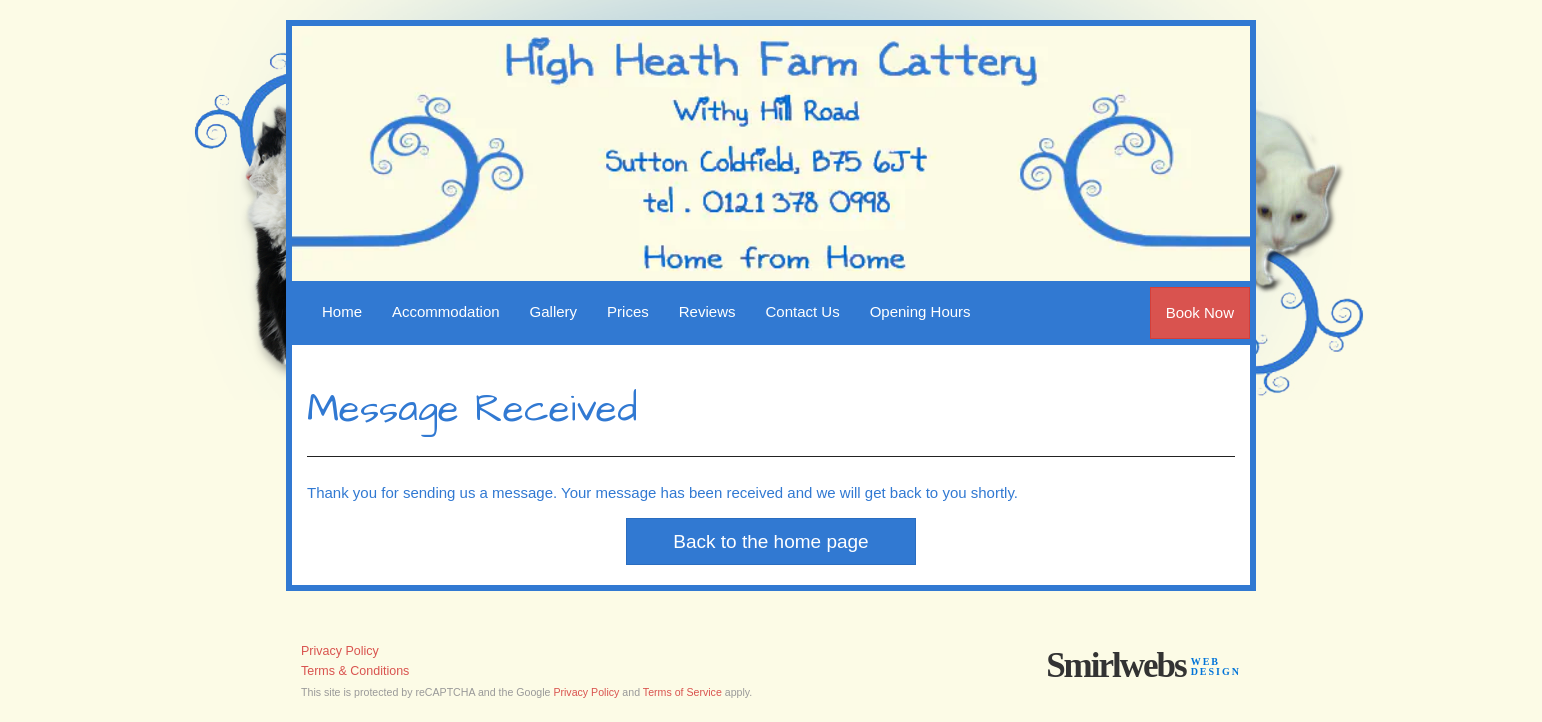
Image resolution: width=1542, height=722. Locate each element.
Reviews (707, 311)
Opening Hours (920, 311)
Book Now (1200, 312)
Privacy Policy (340, 651)
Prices (628, 311)
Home (342, 311)
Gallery (554, 311)
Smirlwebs (1116, 665)
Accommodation (446, 311)
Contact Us (802, 311)
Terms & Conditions (355, 671)
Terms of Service (682, 692)
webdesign (1216, 666)
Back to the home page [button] (770, 541)
